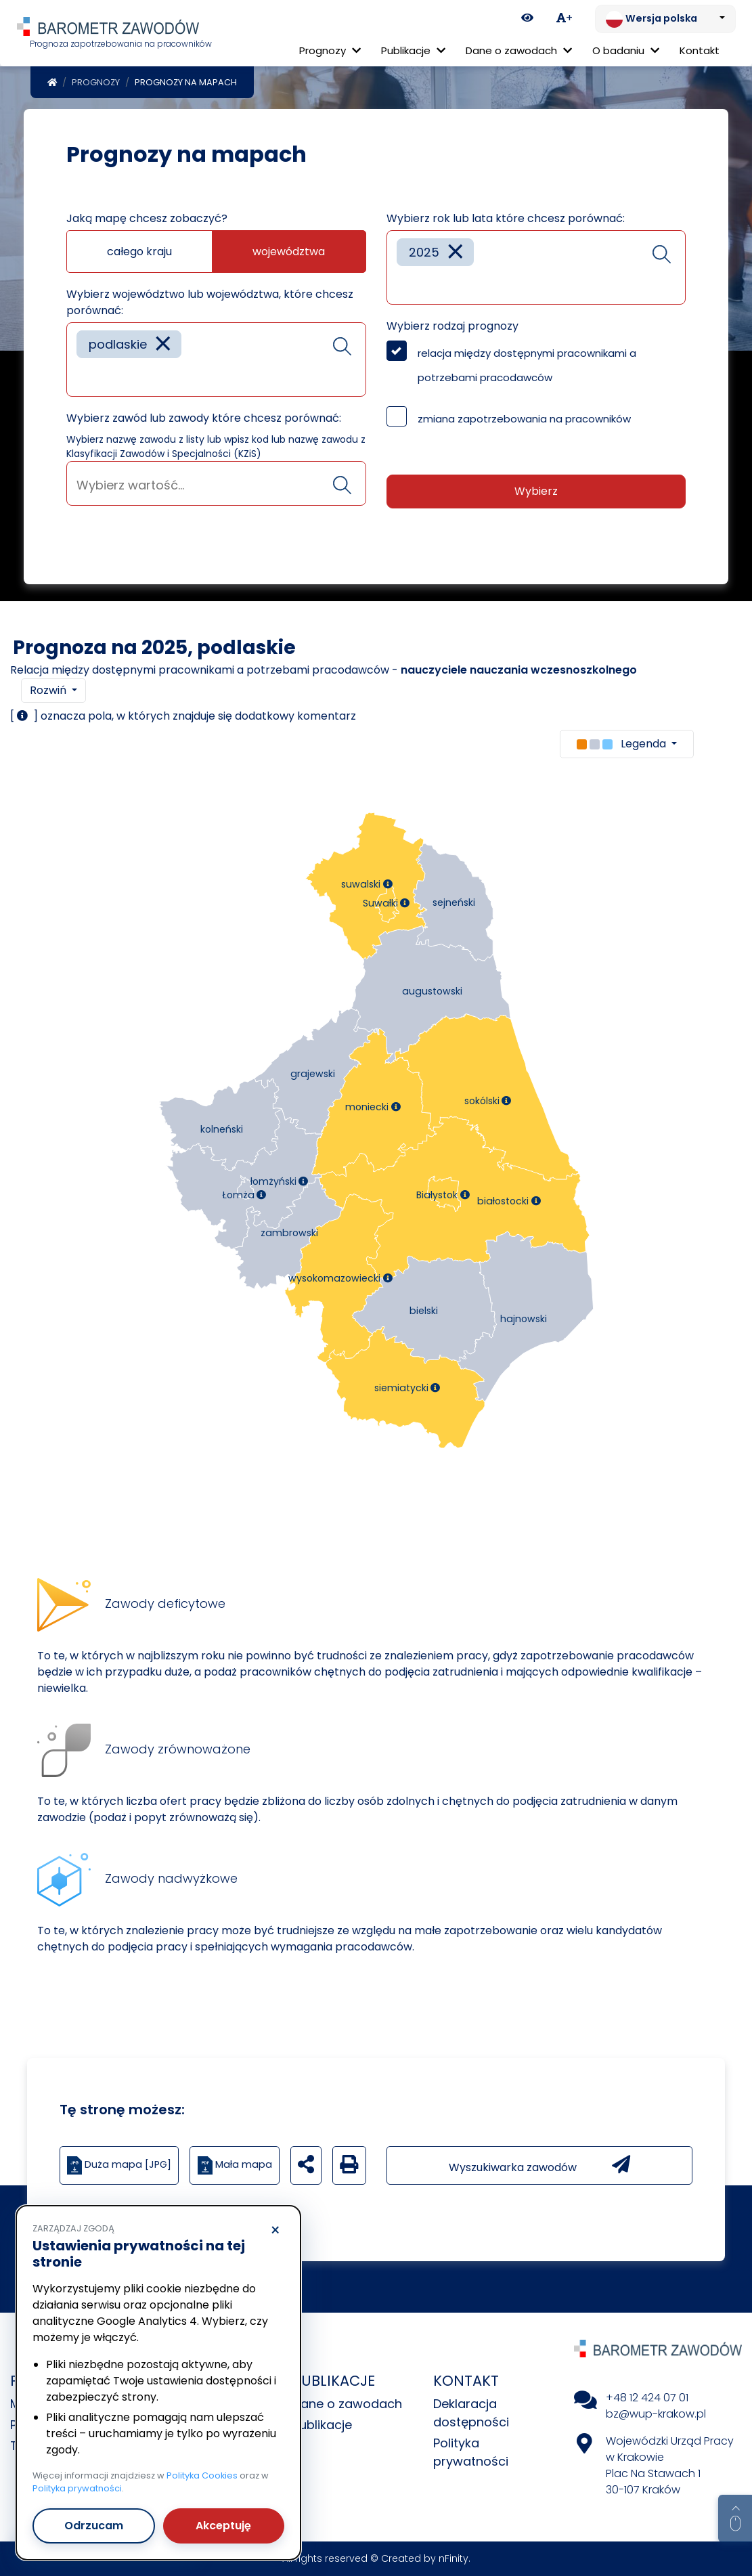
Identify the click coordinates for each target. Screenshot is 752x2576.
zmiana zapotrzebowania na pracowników (524, 419)
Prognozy (96, 82)
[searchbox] (81, 376)
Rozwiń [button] (49, 690)
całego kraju (139, 251)
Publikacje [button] (413, 50)
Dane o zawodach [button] (519, 50)
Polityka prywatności (77, 2488)
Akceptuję (223, 2525)
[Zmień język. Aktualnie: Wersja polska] (665, 18)
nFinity (453, 2558)
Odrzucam (93, 2525)
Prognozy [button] (330, 50)
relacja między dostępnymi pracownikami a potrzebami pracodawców (527, 365)
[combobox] (216, 359)
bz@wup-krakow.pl (656, 2414)
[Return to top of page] (735, 2518)
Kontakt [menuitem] (700, 50)
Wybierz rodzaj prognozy (452, 326)
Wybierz (536, 491)
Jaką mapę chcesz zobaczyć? (146, 218)
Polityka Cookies (202, 2475)
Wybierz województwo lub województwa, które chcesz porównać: (209, 302)
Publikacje (322, 2424)
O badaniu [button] (625, 50)
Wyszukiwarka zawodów (539, 2165)
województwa (288, 251)
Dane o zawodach (347, 2403)
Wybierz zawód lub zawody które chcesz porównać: (203, 418)
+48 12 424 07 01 (647, 2397)
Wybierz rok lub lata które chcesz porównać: (505, 218)
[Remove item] (163, 344)
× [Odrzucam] (275, 2231)
